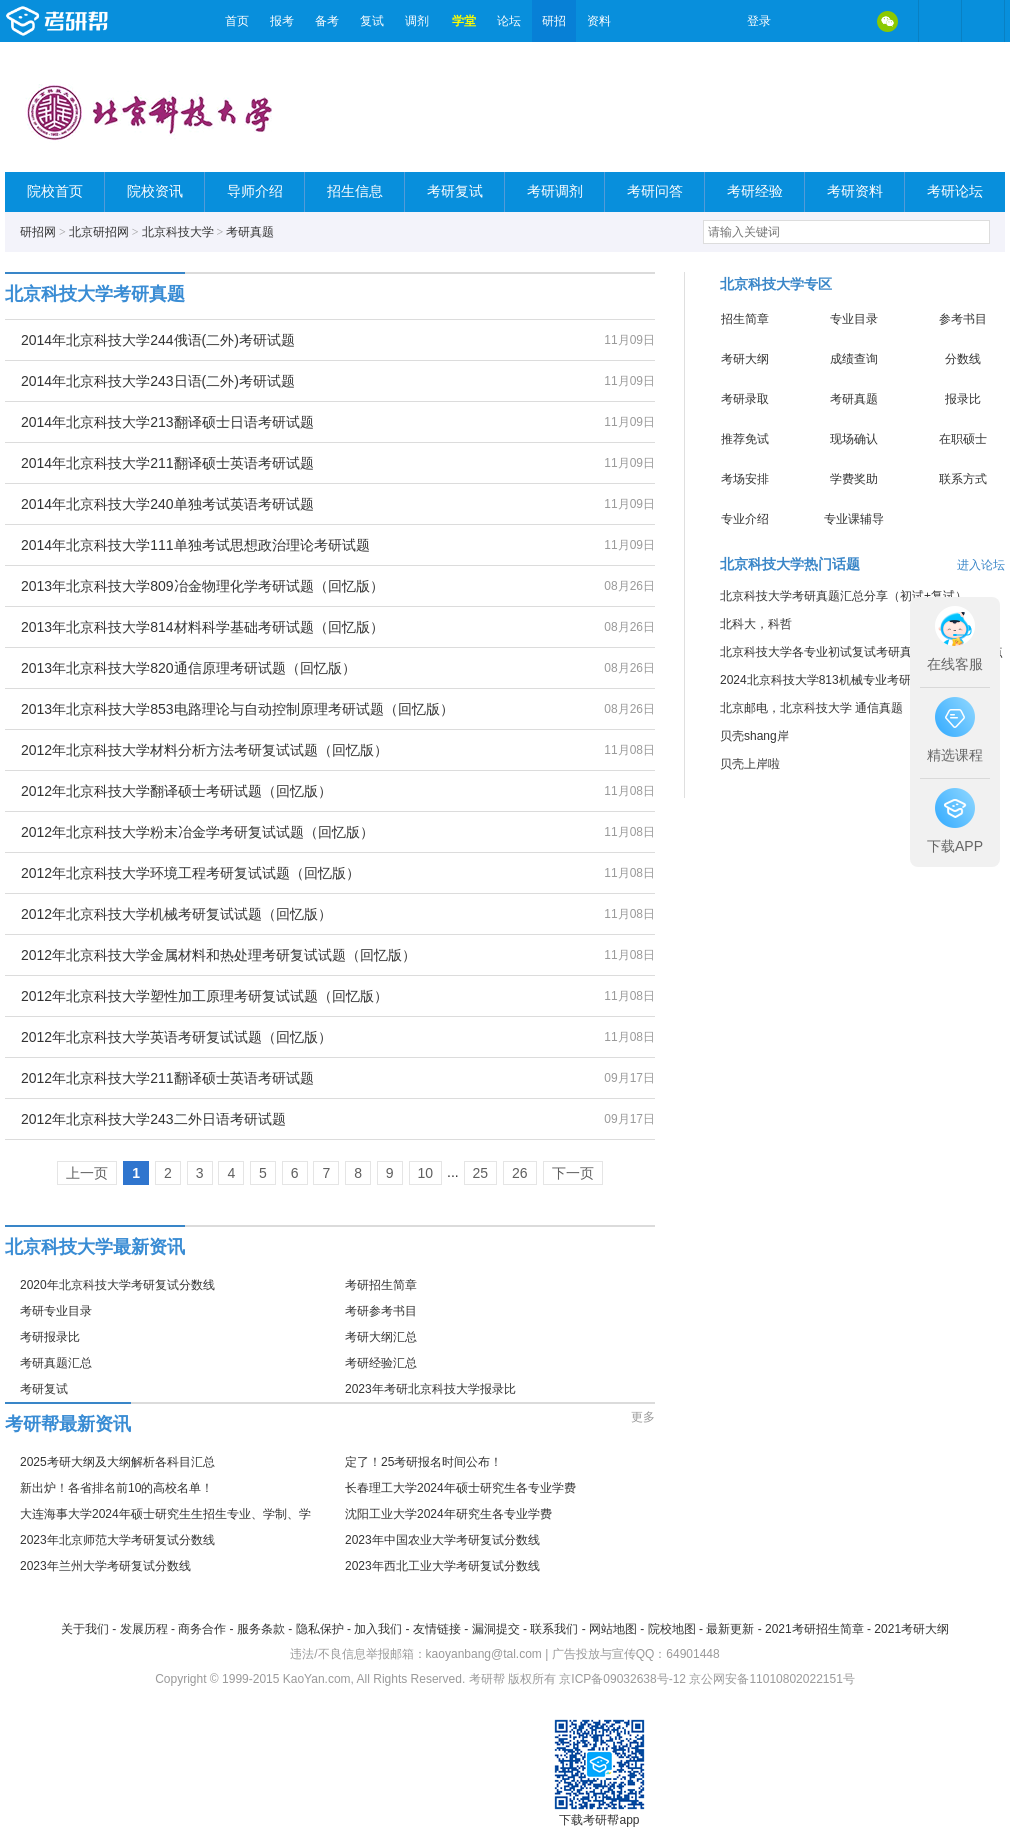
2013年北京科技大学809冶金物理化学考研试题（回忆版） (202, 586)
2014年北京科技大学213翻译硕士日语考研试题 (167, 422)
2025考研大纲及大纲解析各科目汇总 (117, 1462)
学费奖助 (854, 479)
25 (481, 1173)
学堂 (464, 21)
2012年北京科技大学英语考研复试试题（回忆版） (176, 1037)
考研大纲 (745, 359)
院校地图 (672, 1629)
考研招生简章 (381, 1285)
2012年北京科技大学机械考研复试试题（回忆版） (176, 914)
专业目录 (854, 319)
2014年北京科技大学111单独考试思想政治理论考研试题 (195, 545)
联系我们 (554, 1629)
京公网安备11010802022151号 (771, 1679)
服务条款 (261, 1629)
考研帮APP (983, 21)
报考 (282, 21)
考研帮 (110, 21)
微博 (803, 21)
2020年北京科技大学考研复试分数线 (117, 1285)
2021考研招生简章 (814, 1629)
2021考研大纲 (911, 1629)
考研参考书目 (381, 1311)
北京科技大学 (178, 232)
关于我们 (85, 1629)
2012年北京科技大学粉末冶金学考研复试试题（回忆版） (197, 832)
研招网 (38, 232)
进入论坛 (981, 565)
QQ (845, 21)
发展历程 (144, 1629)
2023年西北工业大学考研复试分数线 (442, 1566)
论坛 (509, 21)
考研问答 (655, 191)
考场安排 (745, 479)
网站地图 (613, 1629)
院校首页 (55, 191)
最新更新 (730, 1629)
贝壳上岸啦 (750, 764)
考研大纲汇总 (381, 1337)
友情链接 (437, 1629)
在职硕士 (963, 439)
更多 (643, 1417)
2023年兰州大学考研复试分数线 (105, 1566)
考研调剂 (555, 191)
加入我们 (378, 1629)
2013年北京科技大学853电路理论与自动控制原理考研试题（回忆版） (237, 709)
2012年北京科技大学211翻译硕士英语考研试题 (167, 1078)
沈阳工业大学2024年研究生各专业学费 (448, 1514)
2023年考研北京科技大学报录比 (430, 1389)
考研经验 (755, 191)
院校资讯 (155, 191)
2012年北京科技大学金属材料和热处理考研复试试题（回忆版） (218, 955)
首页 (237, 21)
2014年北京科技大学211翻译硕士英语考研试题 (167, 463)
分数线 (963, 359)
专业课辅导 (854, 519)
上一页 (87, 1173)
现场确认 (854, 439)
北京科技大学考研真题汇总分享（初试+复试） (843, 596)
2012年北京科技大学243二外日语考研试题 (153, 1119)
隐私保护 (320, 1629)
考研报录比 (50, 1337)
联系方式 (963, 479)
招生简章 (745, 319)
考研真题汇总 (56, 1363)
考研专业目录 (56, 1311)
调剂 (417, 21)
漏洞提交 (496, 1629)
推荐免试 (745, 439)
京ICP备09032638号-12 (622, 1679)
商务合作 (202, 1629)
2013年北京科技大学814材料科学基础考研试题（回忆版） (202, 627)
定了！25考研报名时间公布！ (423, 1462)
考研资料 (855, 191)
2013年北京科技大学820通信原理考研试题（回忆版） (188, 668)
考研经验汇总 (381, 1363)
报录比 (963, 399)
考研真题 (250, 232)
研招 (554, 21)
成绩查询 (854, 359)
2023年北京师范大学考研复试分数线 (117, 1540)
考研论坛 (955, 191)
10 (426, 1173)
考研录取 (745, 399)
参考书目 (963, 319)
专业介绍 (745, 519)
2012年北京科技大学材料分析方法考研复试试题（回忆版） (204, 750)
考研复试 (455, 191)
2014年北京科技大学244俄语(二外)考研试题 (158, 340)
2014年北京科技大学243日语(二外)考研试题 (158, 381)
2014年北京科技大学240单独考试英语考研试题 (167, 504)
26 (520, 1173)
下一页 (573, 1173)
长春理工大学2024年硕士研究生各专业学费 (460, 1488)
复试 (372, 21)
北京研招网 (99, 232)
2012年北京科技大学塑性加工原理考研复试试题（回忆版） (204, 996)
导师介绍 (255, 191)
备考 (327, 21)
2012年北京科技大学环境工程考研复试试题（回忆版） (190, 873)
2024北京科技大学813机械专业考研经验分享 (839, 680)
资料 (599, 21)
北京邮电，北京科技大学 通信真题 (811, 708)
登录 (759, 21)
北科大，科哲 (756, 624)
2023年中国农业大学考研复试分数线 (442, 1540)
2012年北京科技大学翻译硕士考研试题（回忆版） (176, 791)
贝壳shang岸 (754, 736)
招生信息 (355, 191)
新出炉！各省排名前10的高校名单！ (116, 1488)
